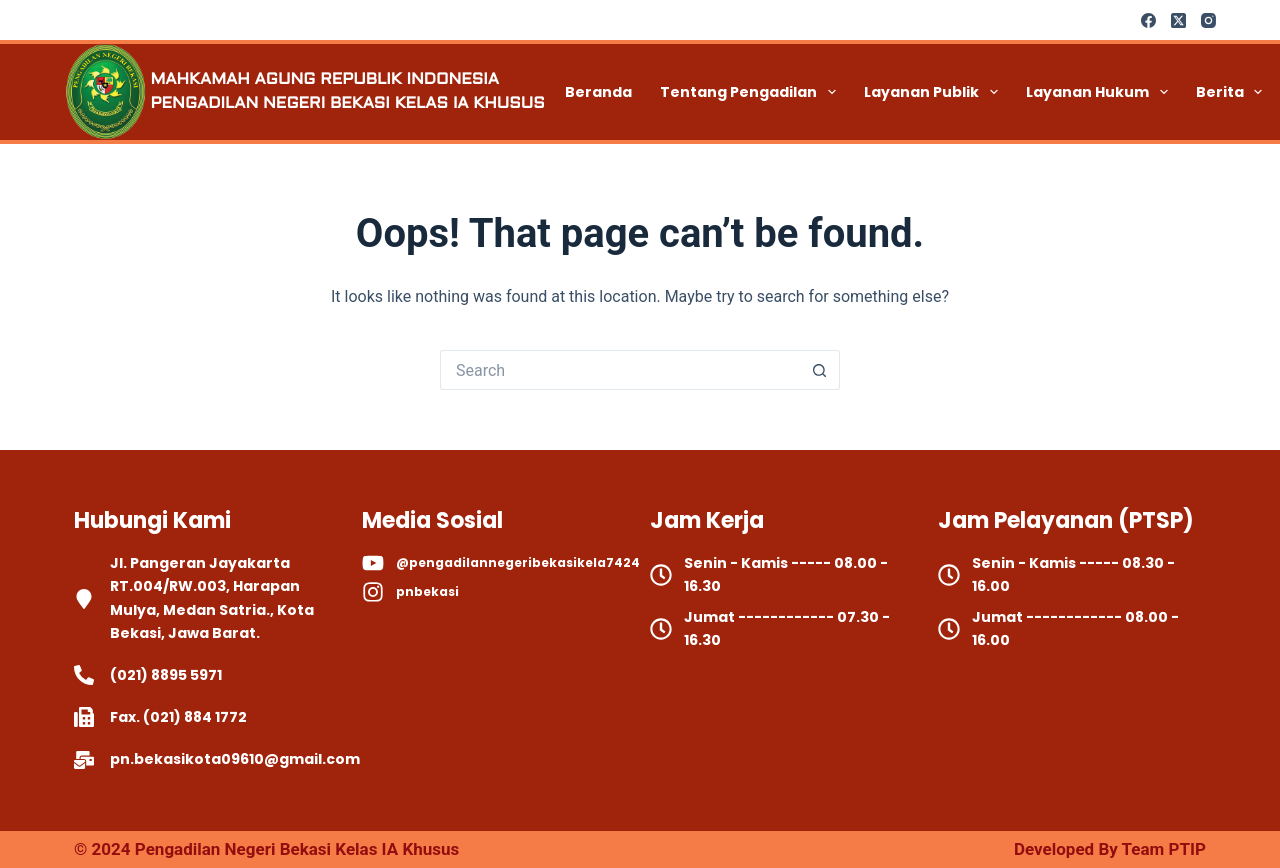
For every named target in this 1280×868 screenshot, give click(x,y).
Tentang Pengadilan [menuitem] (752, 92)
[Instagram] (1208, 20)
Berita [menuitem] (1233, 92)
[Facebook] (1148, 20)
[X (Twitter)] (1178, 20)
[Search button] (820, 370)
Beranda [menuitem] (598, 92)
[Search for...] (620, 370)
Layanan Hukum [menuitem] (1101, 92)
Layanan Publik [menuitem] (935, 92)
